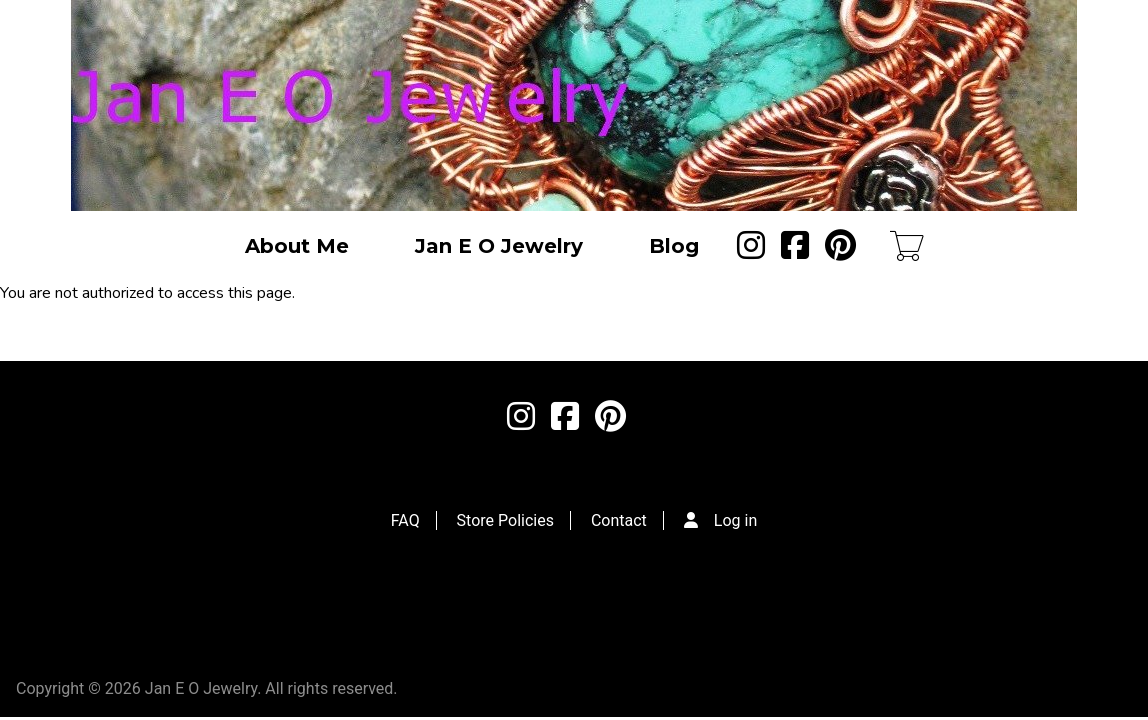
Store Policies (505, 520)
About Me (297, 246)
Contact (619, 520)
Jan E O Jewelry (499, 246)
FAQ (405, 520)
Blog (674, 246)
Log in (735, 520)
